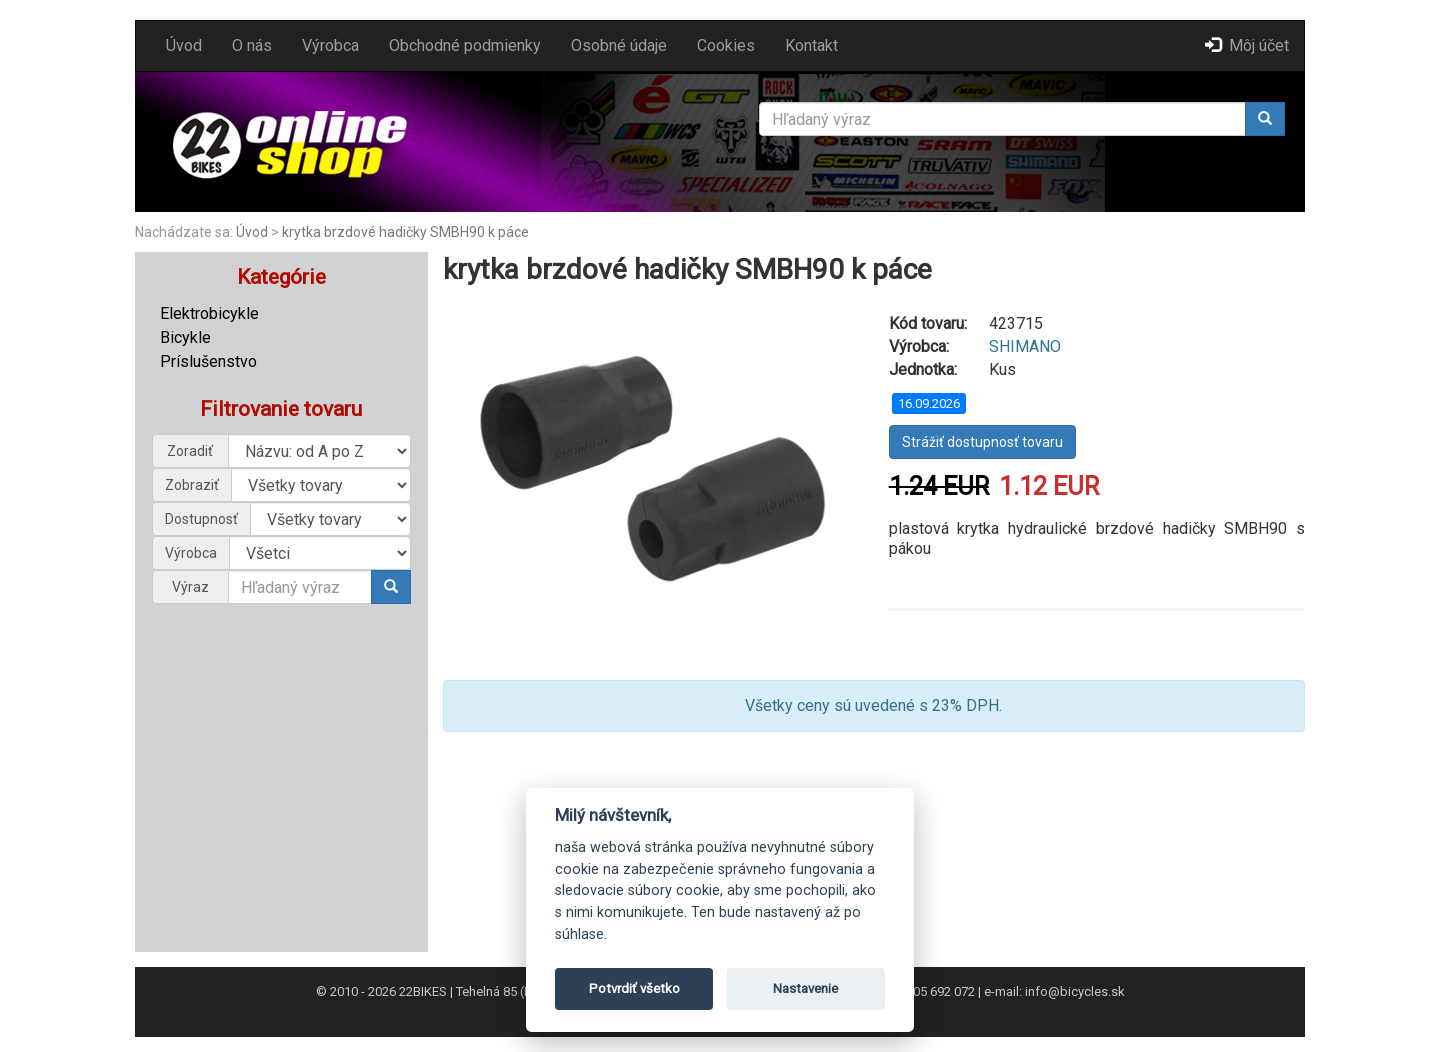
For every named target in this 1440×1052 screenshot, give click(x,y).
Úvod (184, 45)
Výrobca (330, 45)
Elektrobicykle (209, 313)
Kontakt (811, 45)
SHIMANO (1025, 346)
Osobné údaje (619, 45)
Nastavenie (805, 988)
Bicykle (185, 337)
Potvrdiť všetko (634, 988)
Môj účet (1247, 45)
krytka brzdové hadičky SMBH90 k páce (405, 232)
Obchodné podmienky (465, 45)
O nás (252, 45)
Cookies (726, 45)
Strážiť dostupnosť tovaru (982, 442)
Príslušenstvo (208, 361)
